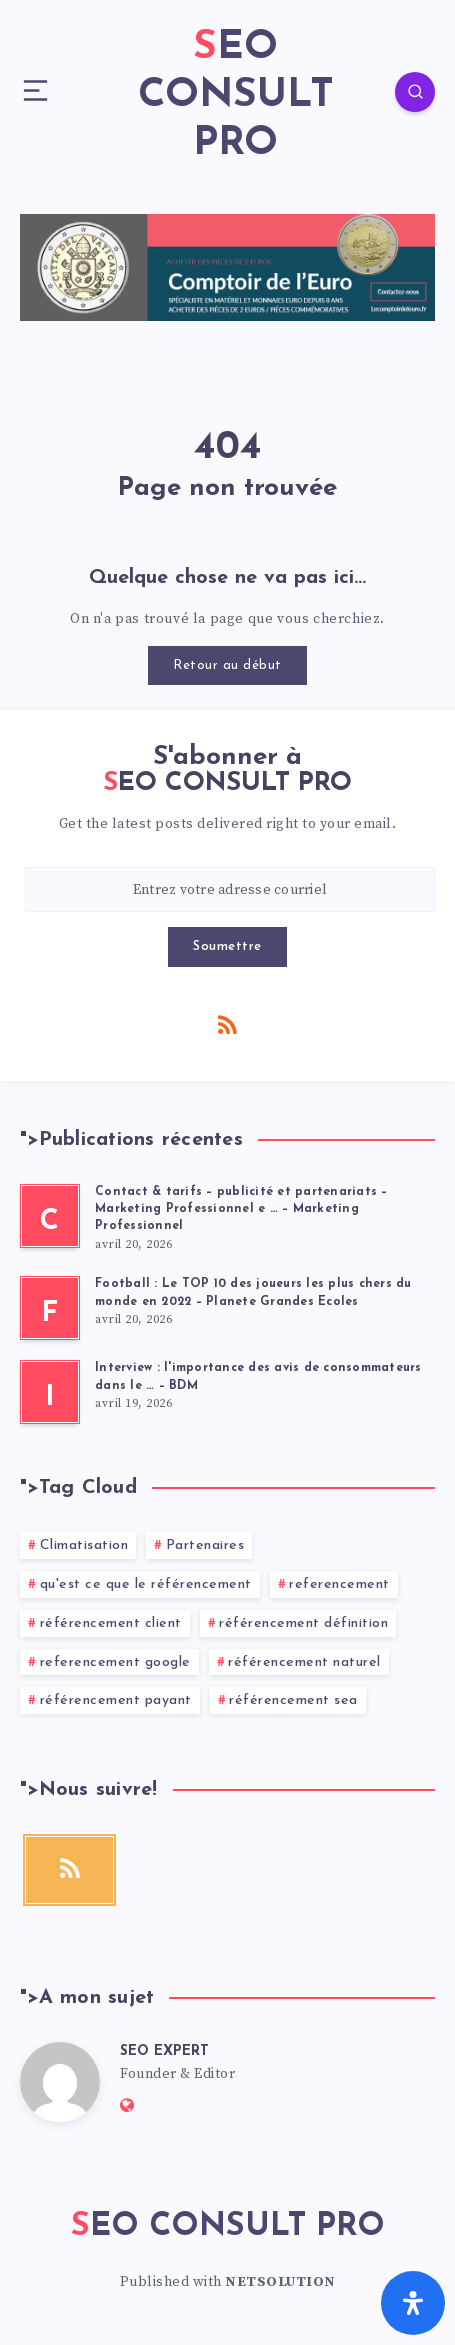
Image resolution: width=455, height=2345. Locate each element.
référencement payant (116, 1700)
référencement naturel (304, 1662)
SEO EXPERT (164, 2051)
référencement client (111, 1623)
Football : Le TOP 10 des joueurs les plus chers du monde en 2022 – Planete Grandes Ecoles (253, 1292)
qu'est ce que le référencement (146, 1584)
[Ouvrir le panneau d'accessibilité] (413, 2303)
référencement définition (303, 1623)
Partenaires (205, 1545)
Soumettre (227, 946)
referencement (339, 1584)
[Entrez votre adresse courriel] (230, 889)
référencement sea (293, 1700)
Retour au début (227, 665)
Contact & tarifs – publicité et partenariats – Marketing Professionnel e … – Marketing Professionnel (241, 1209)
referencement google (115, 1662)
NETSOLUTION (280, 2282)
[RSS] (228, 1024)
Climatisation (84, 1545)
